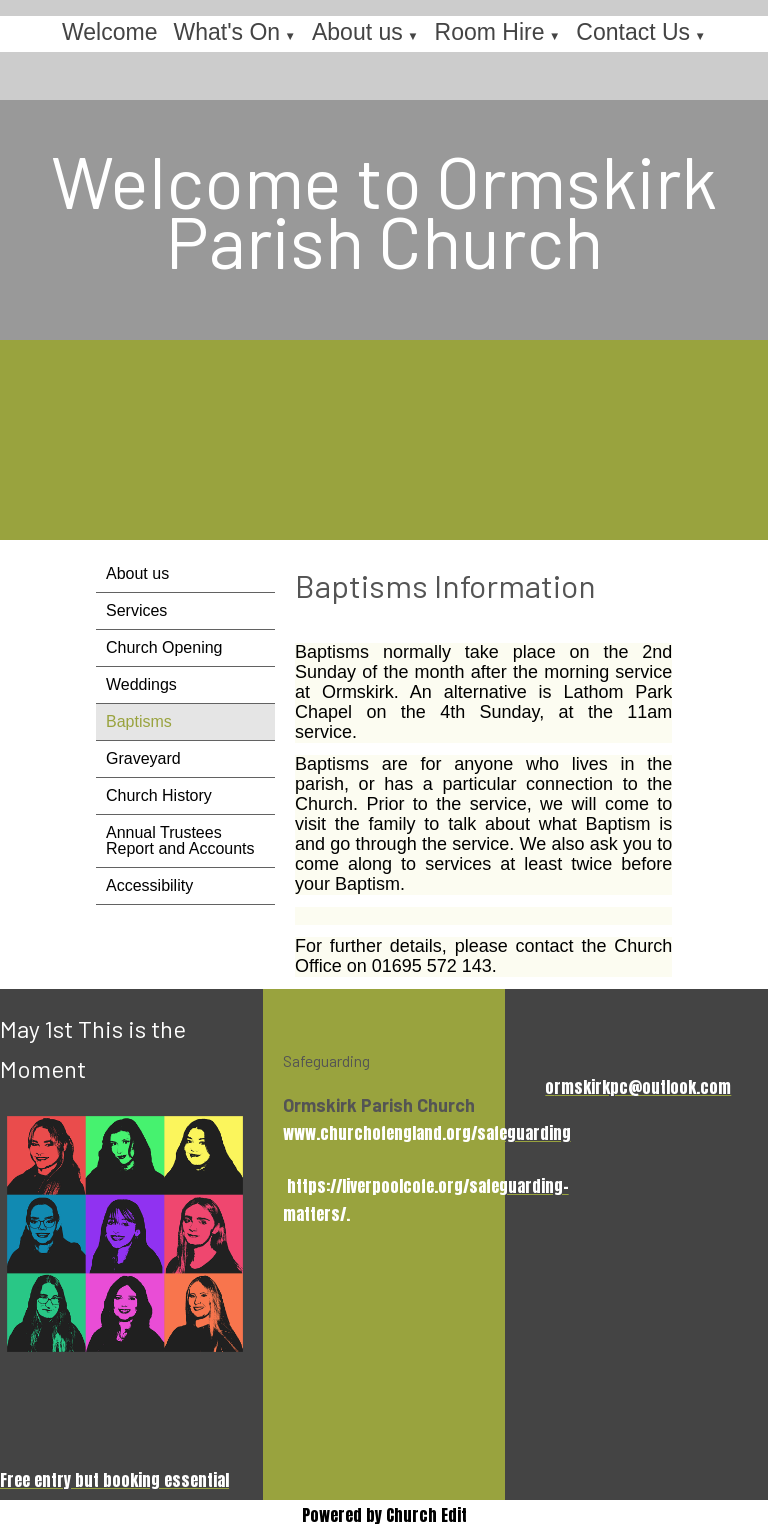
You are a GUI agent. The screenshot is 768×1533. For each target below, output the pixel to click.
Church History (159, 795)
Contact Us (633, 32)
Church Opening (164, 647)
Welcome (109, 32)
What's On (226, 32)
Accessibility (149, 885)
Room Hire (490, 32)
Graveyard (143, 758)
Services (136, 610)
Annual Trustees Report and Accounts (180, 840)
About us (357, 32)
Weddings (141, 684)
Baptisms (139, 721)
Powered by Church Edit (384, 1515)
